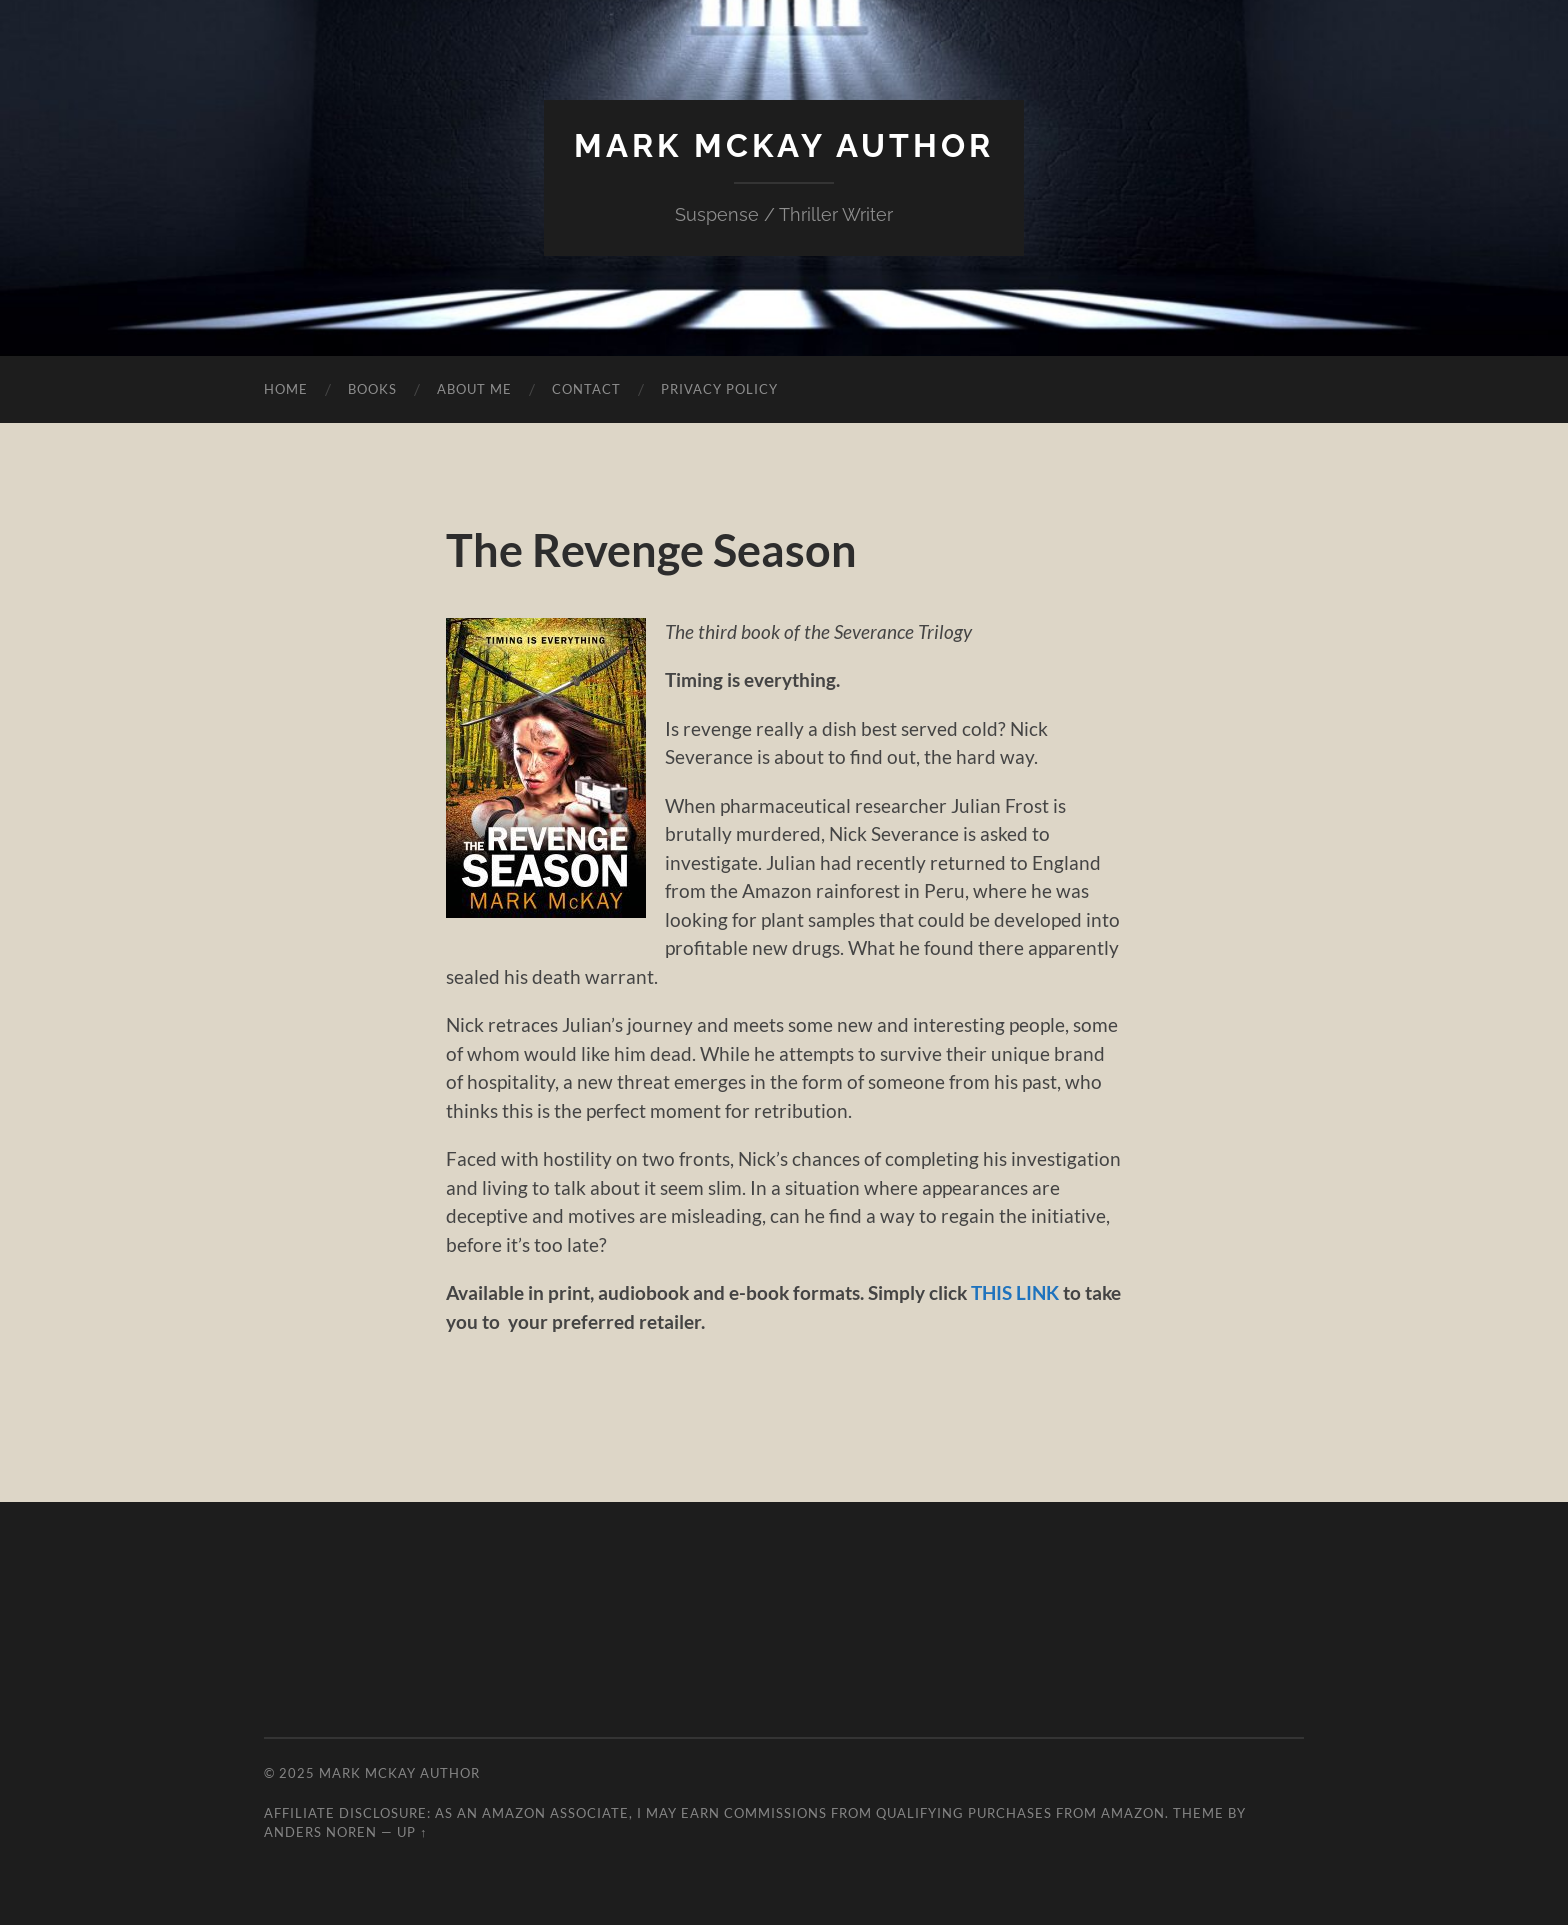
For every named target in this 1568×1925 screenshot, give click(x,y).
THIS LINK (1015, 1292)
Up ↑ (412, 1832)
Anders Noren (320, 1832)
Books (372, 389)
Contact (586, 389)
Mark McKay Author (784, 145)
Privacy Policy (719, 389)
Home (286, 389)
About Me (474, 389)
